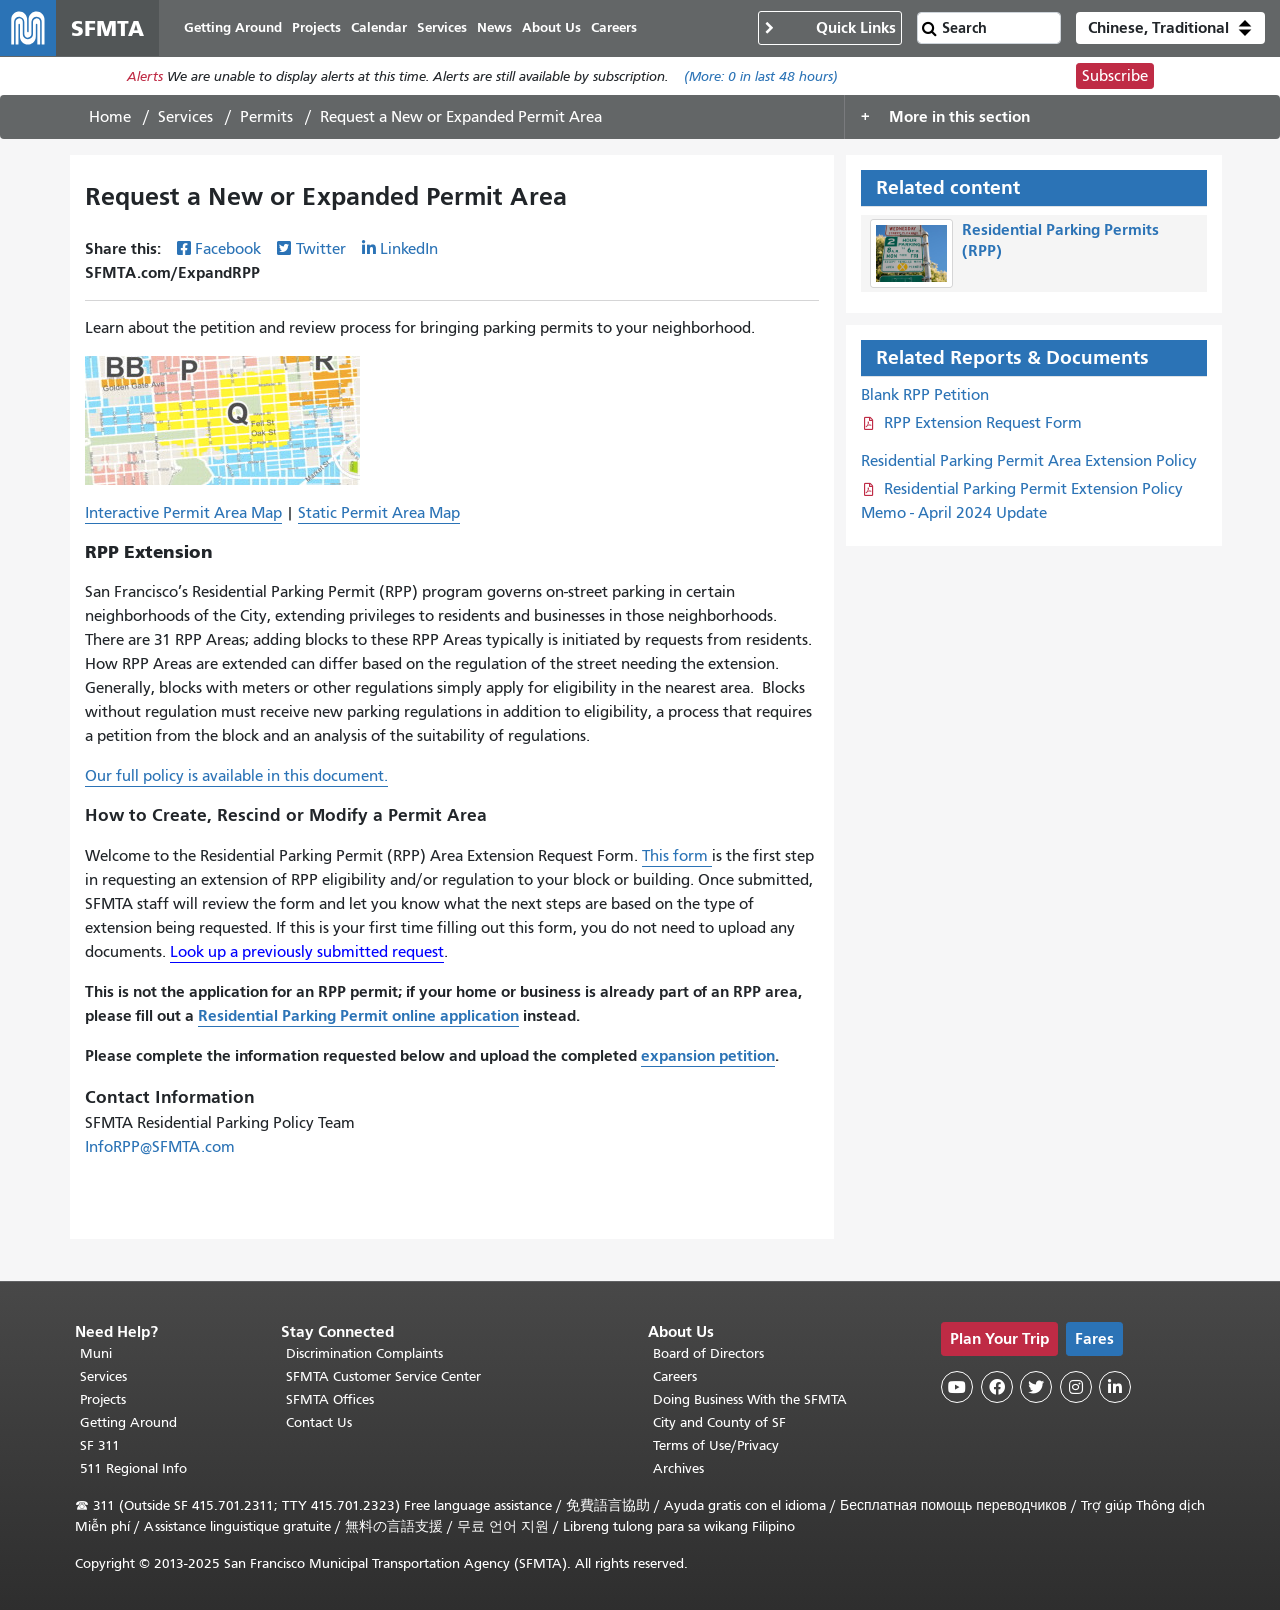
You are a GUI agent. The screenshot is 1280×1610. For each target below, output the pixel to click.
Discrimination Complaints (364, 1353)
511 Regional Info (133, 1468)
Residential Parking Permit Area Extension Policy (1029, 461)
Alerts (145, 76)
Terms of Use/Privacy (716, 1445)
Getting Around (128, 1422)
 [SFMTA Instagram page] (1076, 1387)
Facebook (228, 249)
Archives (678, 1468)
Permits (266, 117)
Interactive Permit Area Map (183, 513)
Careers (675, 1376)
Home (110, 117)
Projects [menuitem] (316, 27)
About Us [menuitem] (551, 27)
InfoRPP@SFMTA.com (160, 1147)
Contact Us (319, 1422)
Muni (96, 1353)
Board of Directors (708, 1353)
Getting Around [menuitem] (233, 27)
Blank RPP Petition (925, 395)
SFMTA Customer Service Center (383, 1376)
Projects (103, 1399)
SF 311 (100, 1445)
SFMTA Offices (330, 1399)
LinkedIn (409, 249)
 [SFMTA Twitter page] (1036, 1387)
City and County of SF (719, 1422)
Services (185, 117)
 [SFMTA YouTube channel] (957, 1387)
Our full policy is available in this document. (236, 776)
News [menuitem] (494, 27)
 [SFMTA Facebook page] (997, 1387)
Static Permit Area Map (379, 513)
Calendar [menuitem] (379, 27)
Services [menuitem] (442, 27)
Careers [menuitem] (614, 27)
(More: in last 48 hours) (761, 76)
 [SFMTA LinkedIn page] (1115, 1387)
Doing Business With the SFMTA (750, 1399)
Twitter (321, 249)
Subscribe (1115, 76)
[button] (1170, 28)
